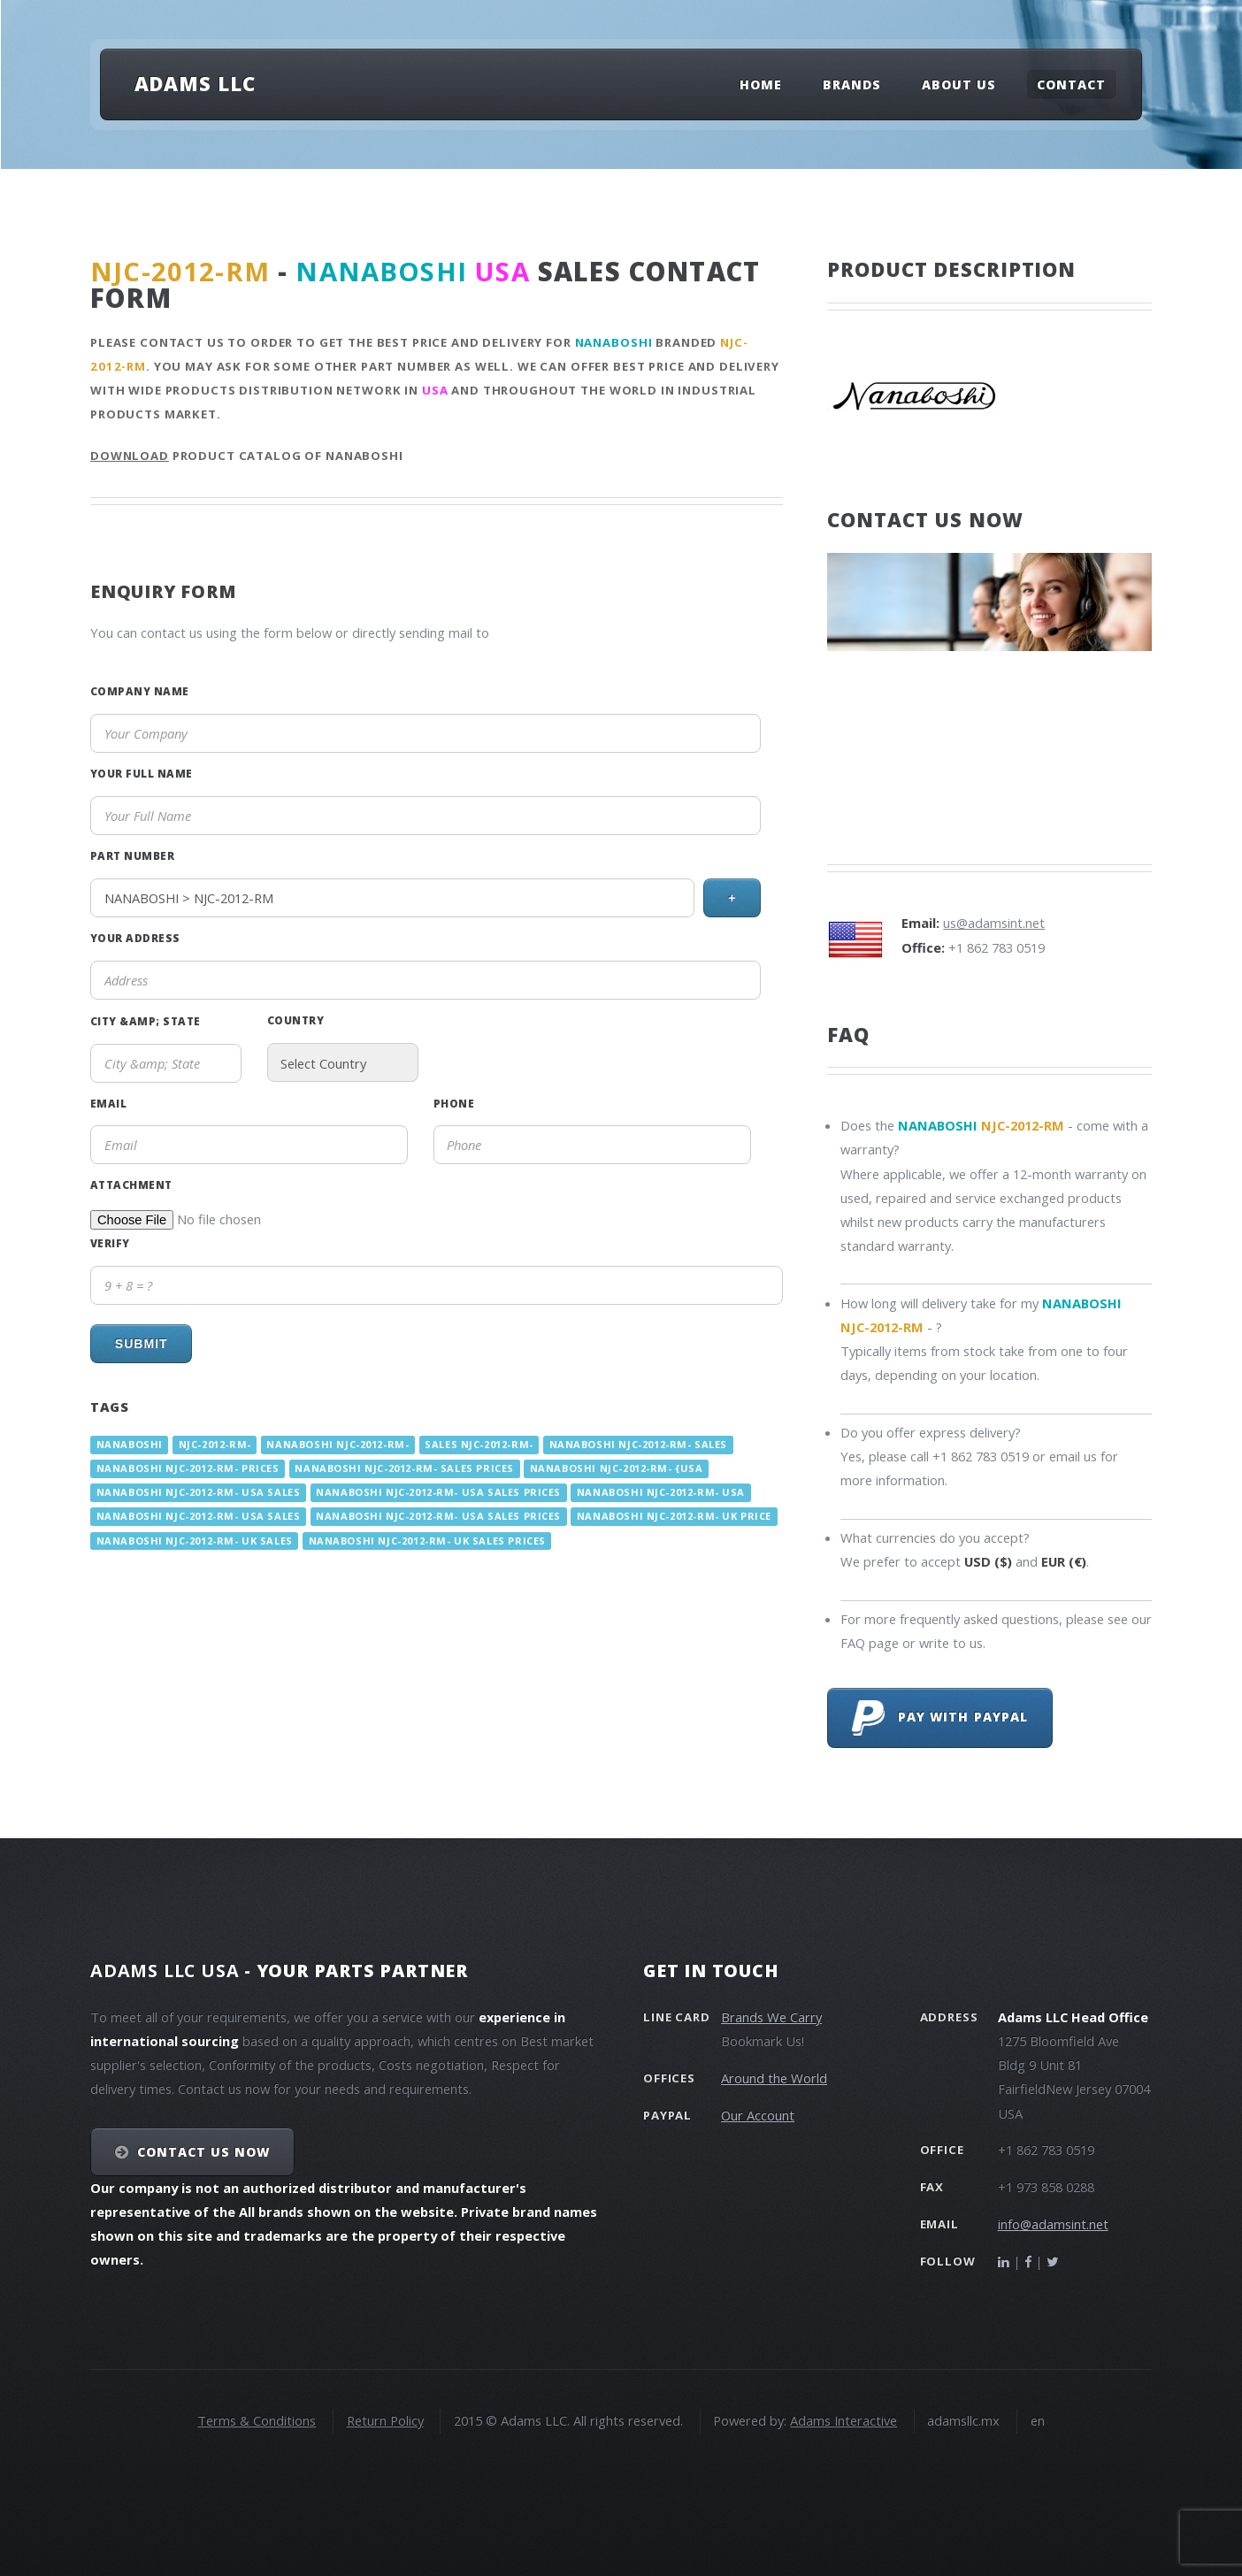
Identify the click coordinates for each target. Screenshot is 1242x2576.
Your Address (135, 938)
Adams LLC (195, 83)
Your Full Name (141, 773)
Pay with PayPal (940, 1718)
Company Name (139, 691)
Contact (1071, 84)
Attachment (131, 1184)
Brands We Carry (771, 2017)
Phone (453, 1103)
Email (108, 1103)
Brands (852, 84)
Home (761, 84)
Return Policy (385, 2420)
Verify (110, 1243)
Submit (141, 1344)
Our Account (757, 2115)
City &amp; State (145, 1021)
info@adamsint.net (1053, 2224)
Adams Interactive (843, 2420)
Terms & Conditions (256, 2420)
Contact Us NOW (204, 2151)
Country (295, 1020)
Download (129, 456)
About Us (959, 84)
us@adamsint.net (994, 923)
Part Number (132, 855)
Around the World (774, 2078)
